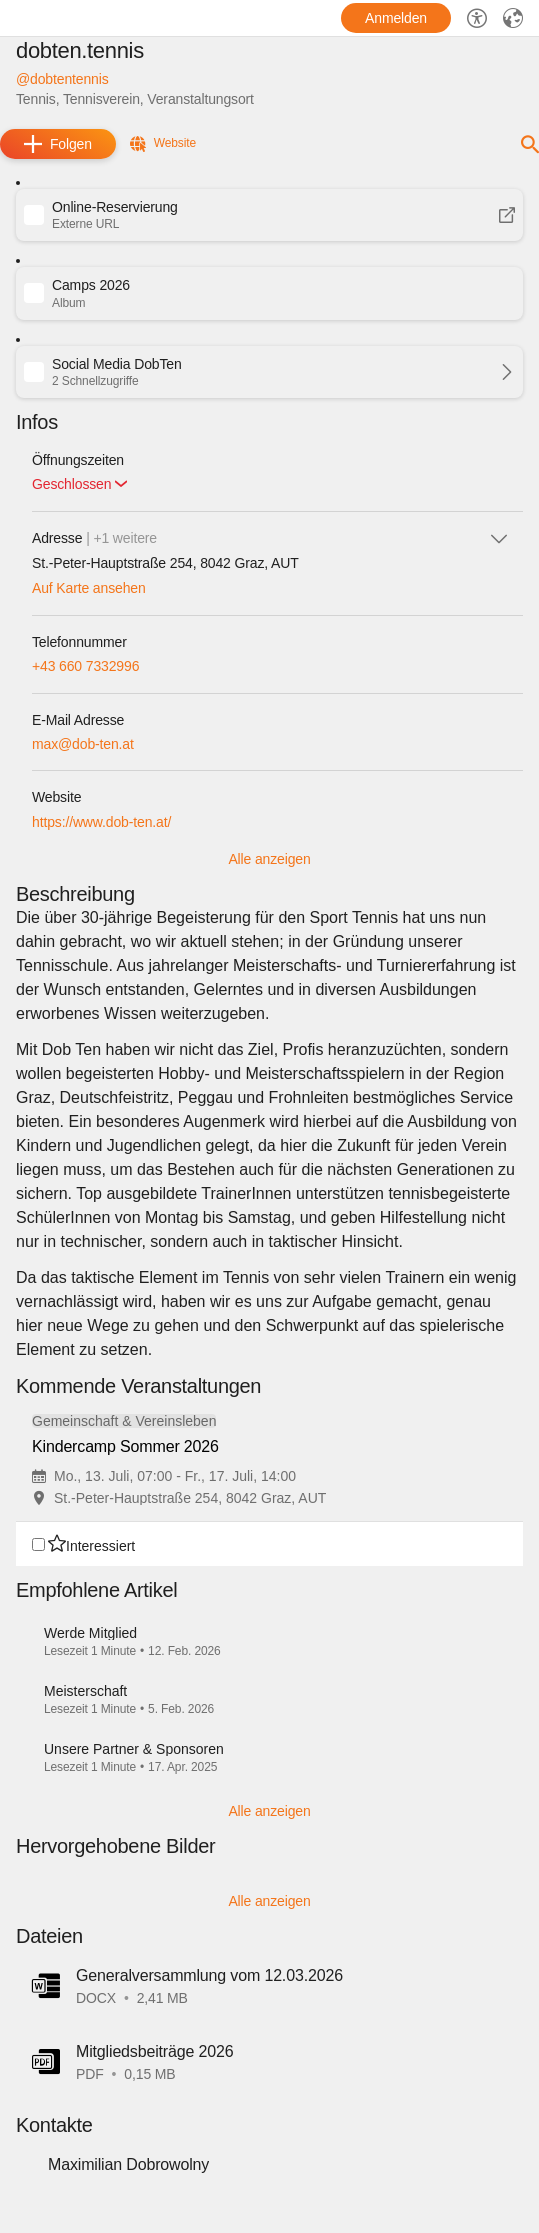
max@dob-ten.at (83, 744)
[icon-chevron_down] (499, 538)
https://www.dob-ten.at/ (101, 822)
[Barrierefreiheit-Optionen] (477, 18)
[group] (269, 1482)
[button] (269, 215)
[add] (58, 144)
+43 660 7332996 (85, 666)
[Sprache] (513, 18)
